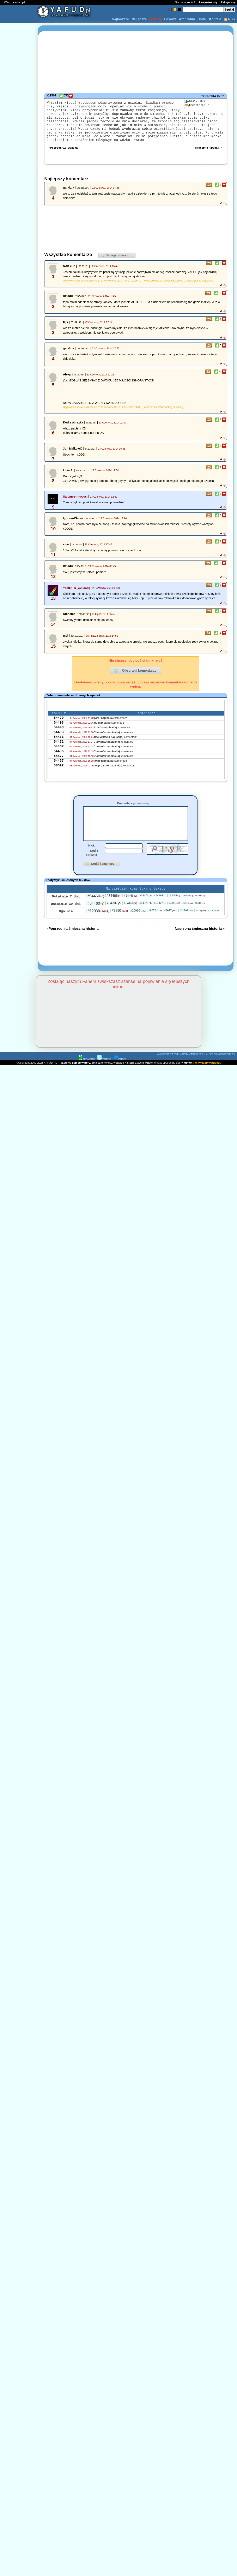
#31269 (186, 927)
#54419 (200, 920)
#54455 (130, 912)
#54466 (114, 912)
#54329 (145, 919)
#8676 (155, 927)
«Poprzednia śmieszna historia (72, 945)
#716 (201, 927)
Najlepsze (139, 19)
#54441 (174, 920)
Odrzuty (155, 19)
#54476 (145, 912)
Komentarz (133, 813)
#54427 (160, 919)
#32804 (213, 927)
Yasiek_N (69, 597)
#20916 (138, 927)
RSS (229, 19)
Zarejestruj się (208, 2)
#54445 (187, 920)
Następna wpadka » (209, 157)
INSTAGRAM (86, 1076)
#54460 (95, 913)
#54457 (200, 913)
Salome (68, 506)
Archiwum (187, 19)
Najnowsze (120, 19)
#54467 (187, 912)
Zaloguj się (228, 2)
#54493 (160, 912)
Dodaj (202, 19)
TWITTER (104, 1076)
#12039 (98, 928)
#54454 (174, 912)
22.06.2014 (208, 96)
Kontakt (215, 19)
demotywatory (81, 1079)
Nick (91, 861)
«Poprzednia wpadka (63, 157)
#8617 (170, 927)
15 (198, 105)
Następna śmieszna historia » (200, 945)
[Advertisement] (18, 1239)
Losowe (170, 19)
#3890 (120, 927)
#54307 (114, 920)
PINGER (119, 1076)
